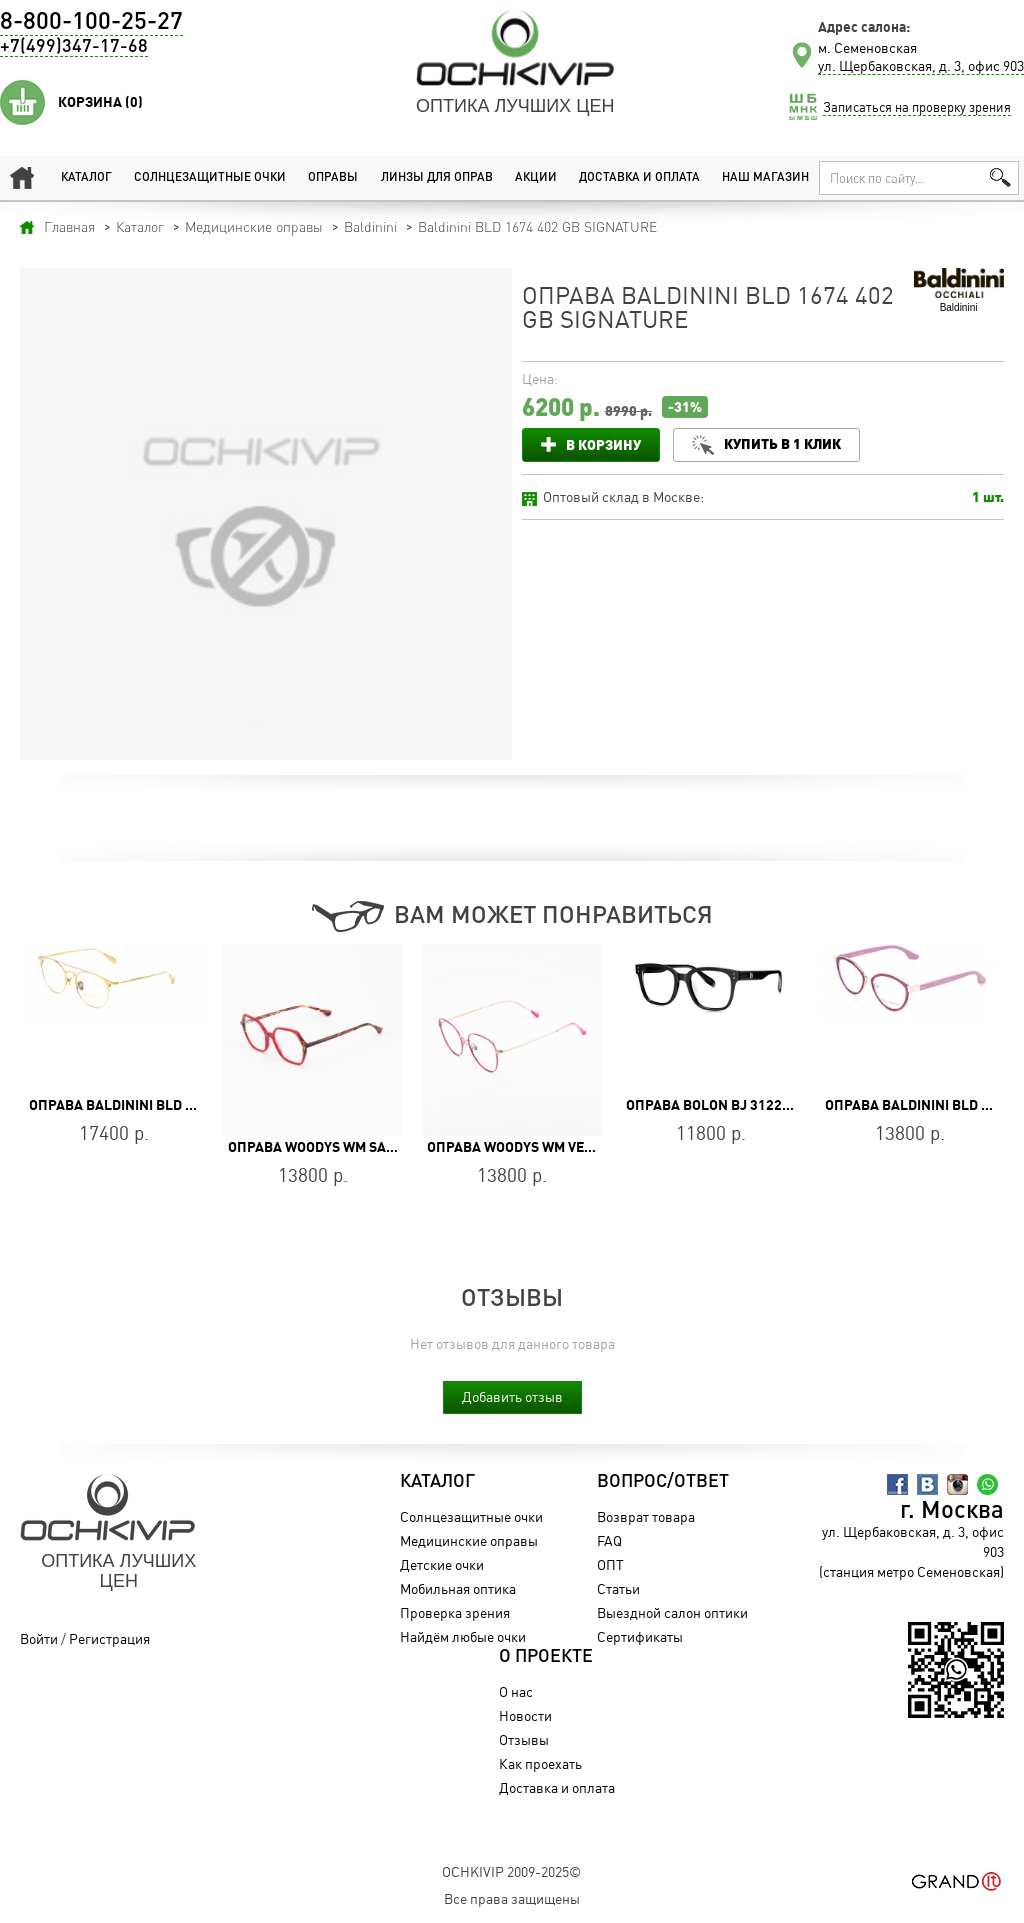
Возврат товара (646, 1516)
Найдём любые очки (463, 1636)
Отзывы (524, 1739)
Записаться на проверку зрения (917, 107)
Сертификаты (640, 1636)
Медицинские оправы (469, 1540)
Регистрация (109, 1638)
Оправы (333, 178)
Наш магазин (765, 178)
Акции (536, 178)
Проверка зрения (455, 1612)
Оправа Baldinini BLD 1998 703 (136, 1105)
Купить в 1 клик (782, 443)
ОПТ (610, 1564)
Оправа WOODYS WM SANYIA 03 (332, 1147)
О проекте (546, 1657)
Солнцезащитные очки (210, 178)
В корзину (603, 444)
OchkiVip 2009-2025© (511, 1871)
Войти (39, 1638)
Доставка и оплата (639, 178)
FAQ (609, 1540)
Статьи (618, 1588)
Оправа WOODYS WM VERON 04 (529, 1147)
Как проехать (540, 1763)
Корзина (100, 102)
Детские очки (442, 1564)
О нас (516, 1691)
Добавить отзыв (512, 1396)
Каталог (86, 178)
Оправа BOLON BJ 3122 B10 (718, 1105)
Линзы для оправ (437, 178)
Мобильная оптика (458, 1588)
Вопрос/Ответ (663, 1482)
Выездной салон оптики (672, 1612)
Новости (525, 1715)
